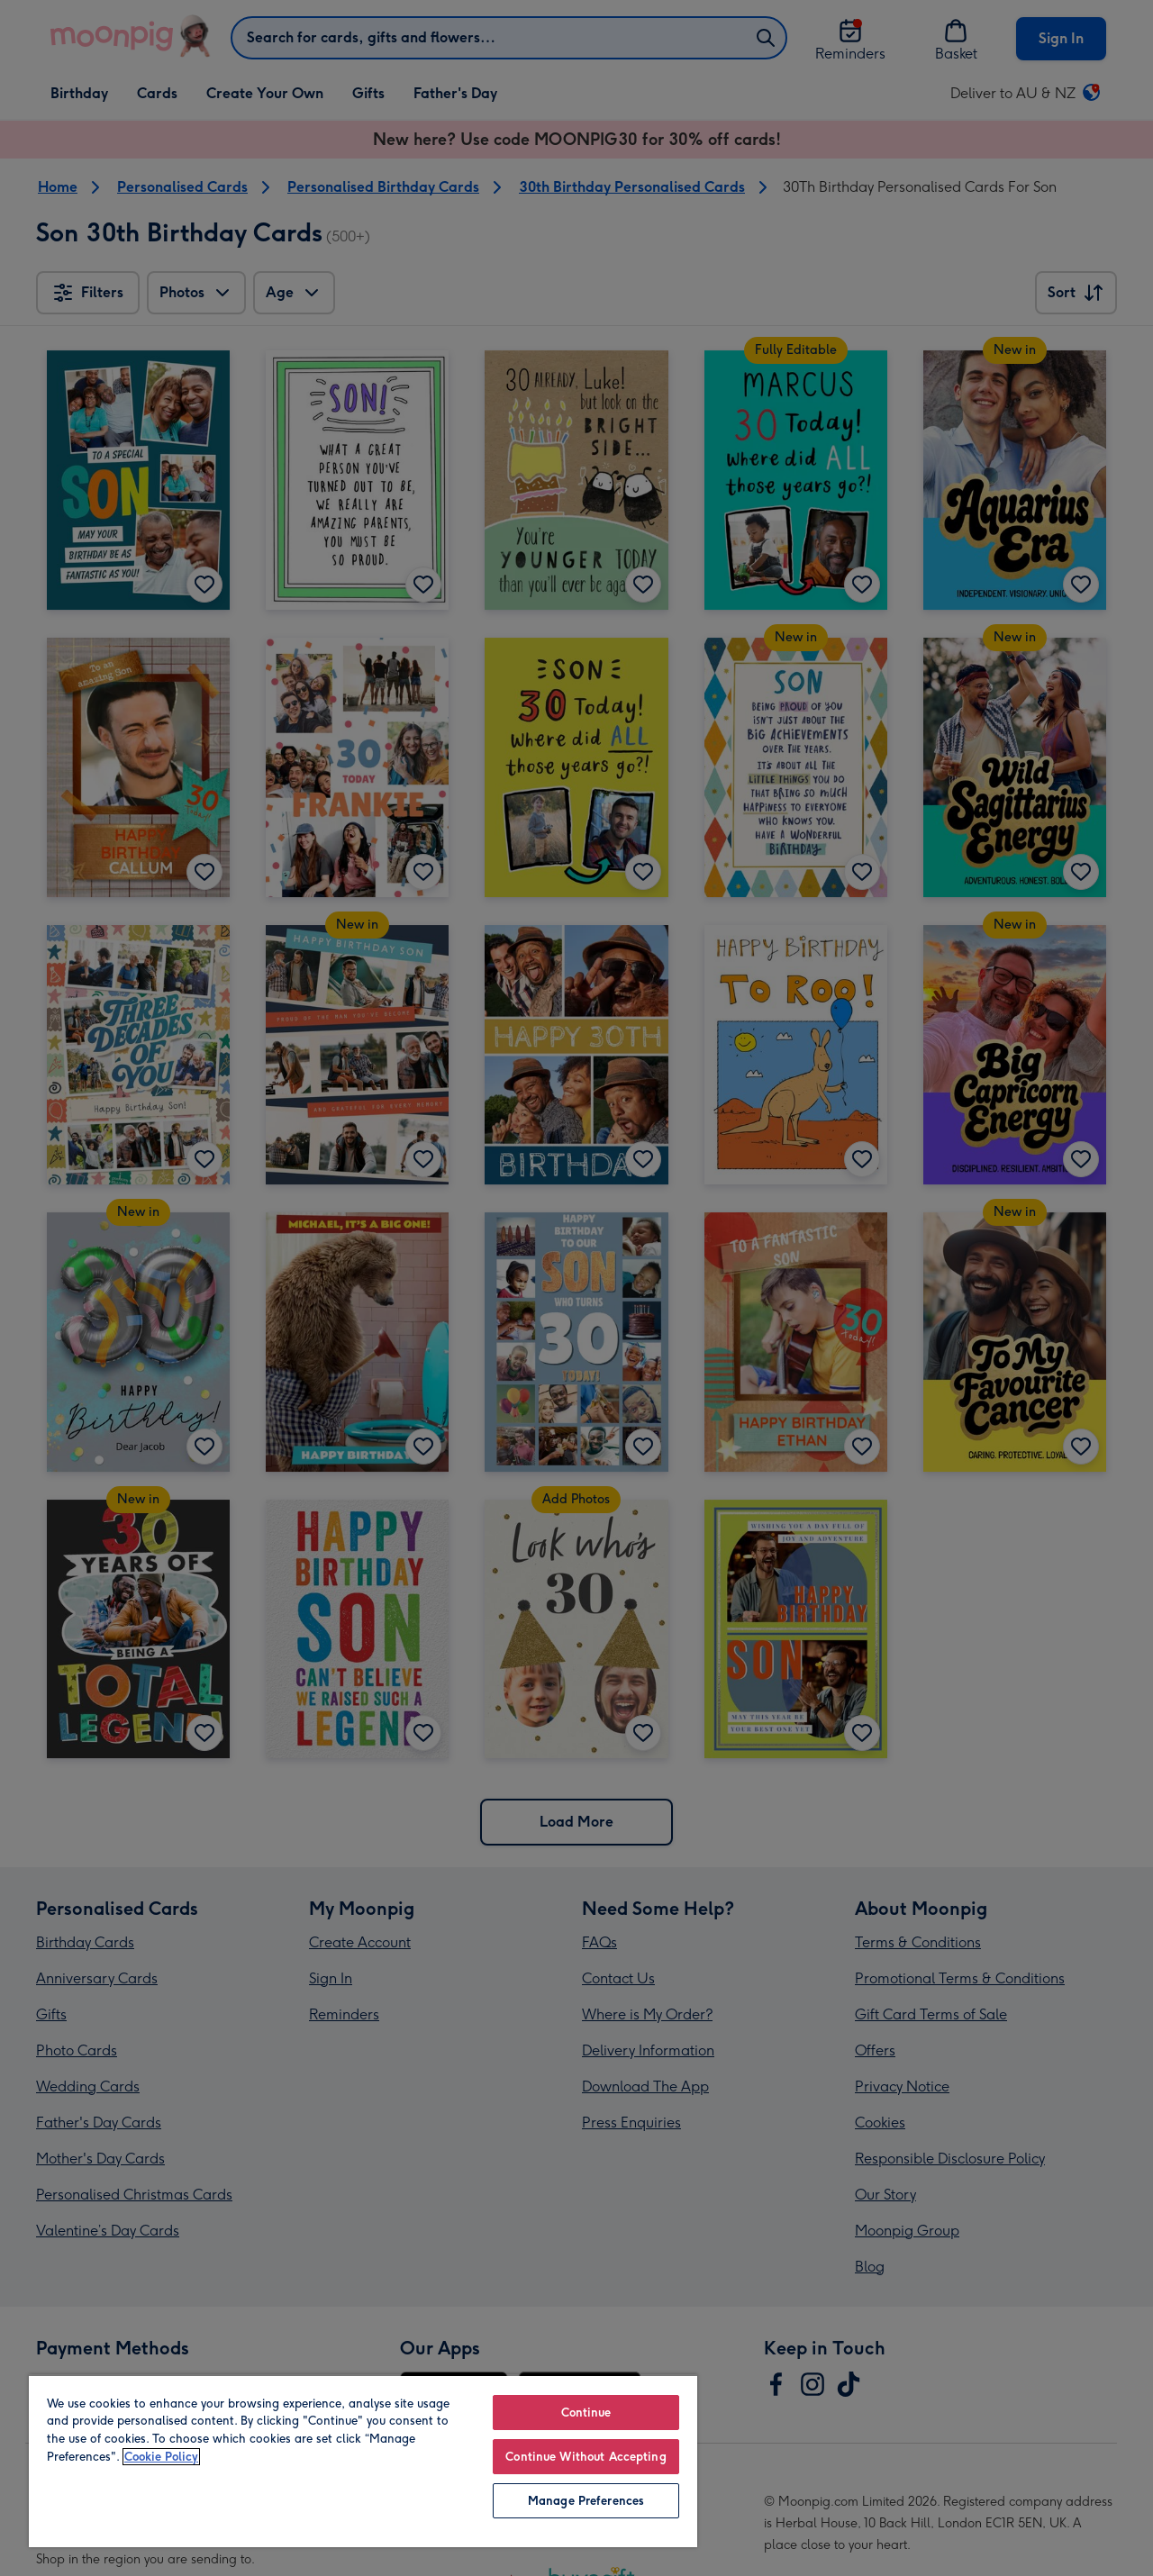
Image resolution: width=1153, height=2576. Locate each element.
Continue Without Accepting (585, 2456)
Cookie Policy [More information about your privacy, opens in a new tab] (161, 2456)
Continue (586, 2412)
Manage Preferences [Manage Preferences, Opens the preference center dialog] (586, 2501)
